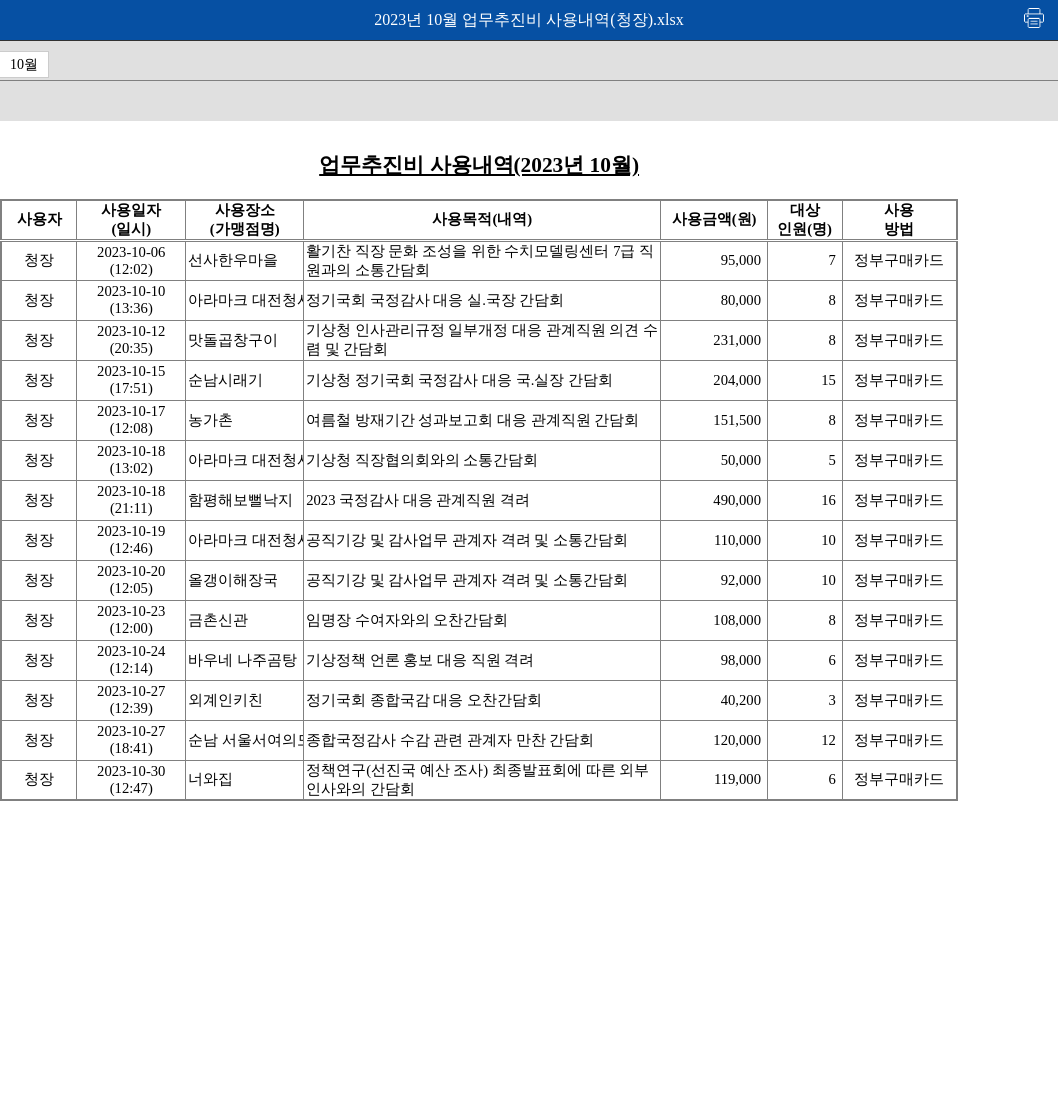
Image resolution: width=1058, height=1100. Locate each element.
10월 (24, 64)
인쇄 (1035, 17)
